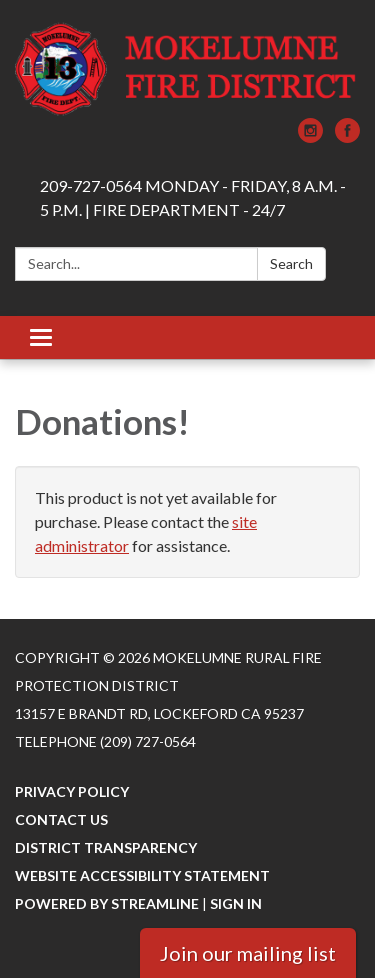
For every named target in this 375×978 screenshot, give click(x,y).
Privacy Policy (72, 791)
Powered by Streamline (107, 903)
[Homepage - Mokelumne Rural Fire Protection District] (187, 69)
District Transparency (106, 847)
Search (291, 263)
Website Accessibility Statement (142, 875)
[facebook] (347, 136)
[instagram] (310, 136)
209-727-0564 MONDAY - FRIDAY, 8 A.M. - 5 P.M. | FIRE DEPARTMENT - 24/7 (193, 197)
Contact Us (61, 819)
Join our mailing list (248, 953)
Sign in (236, 903)
